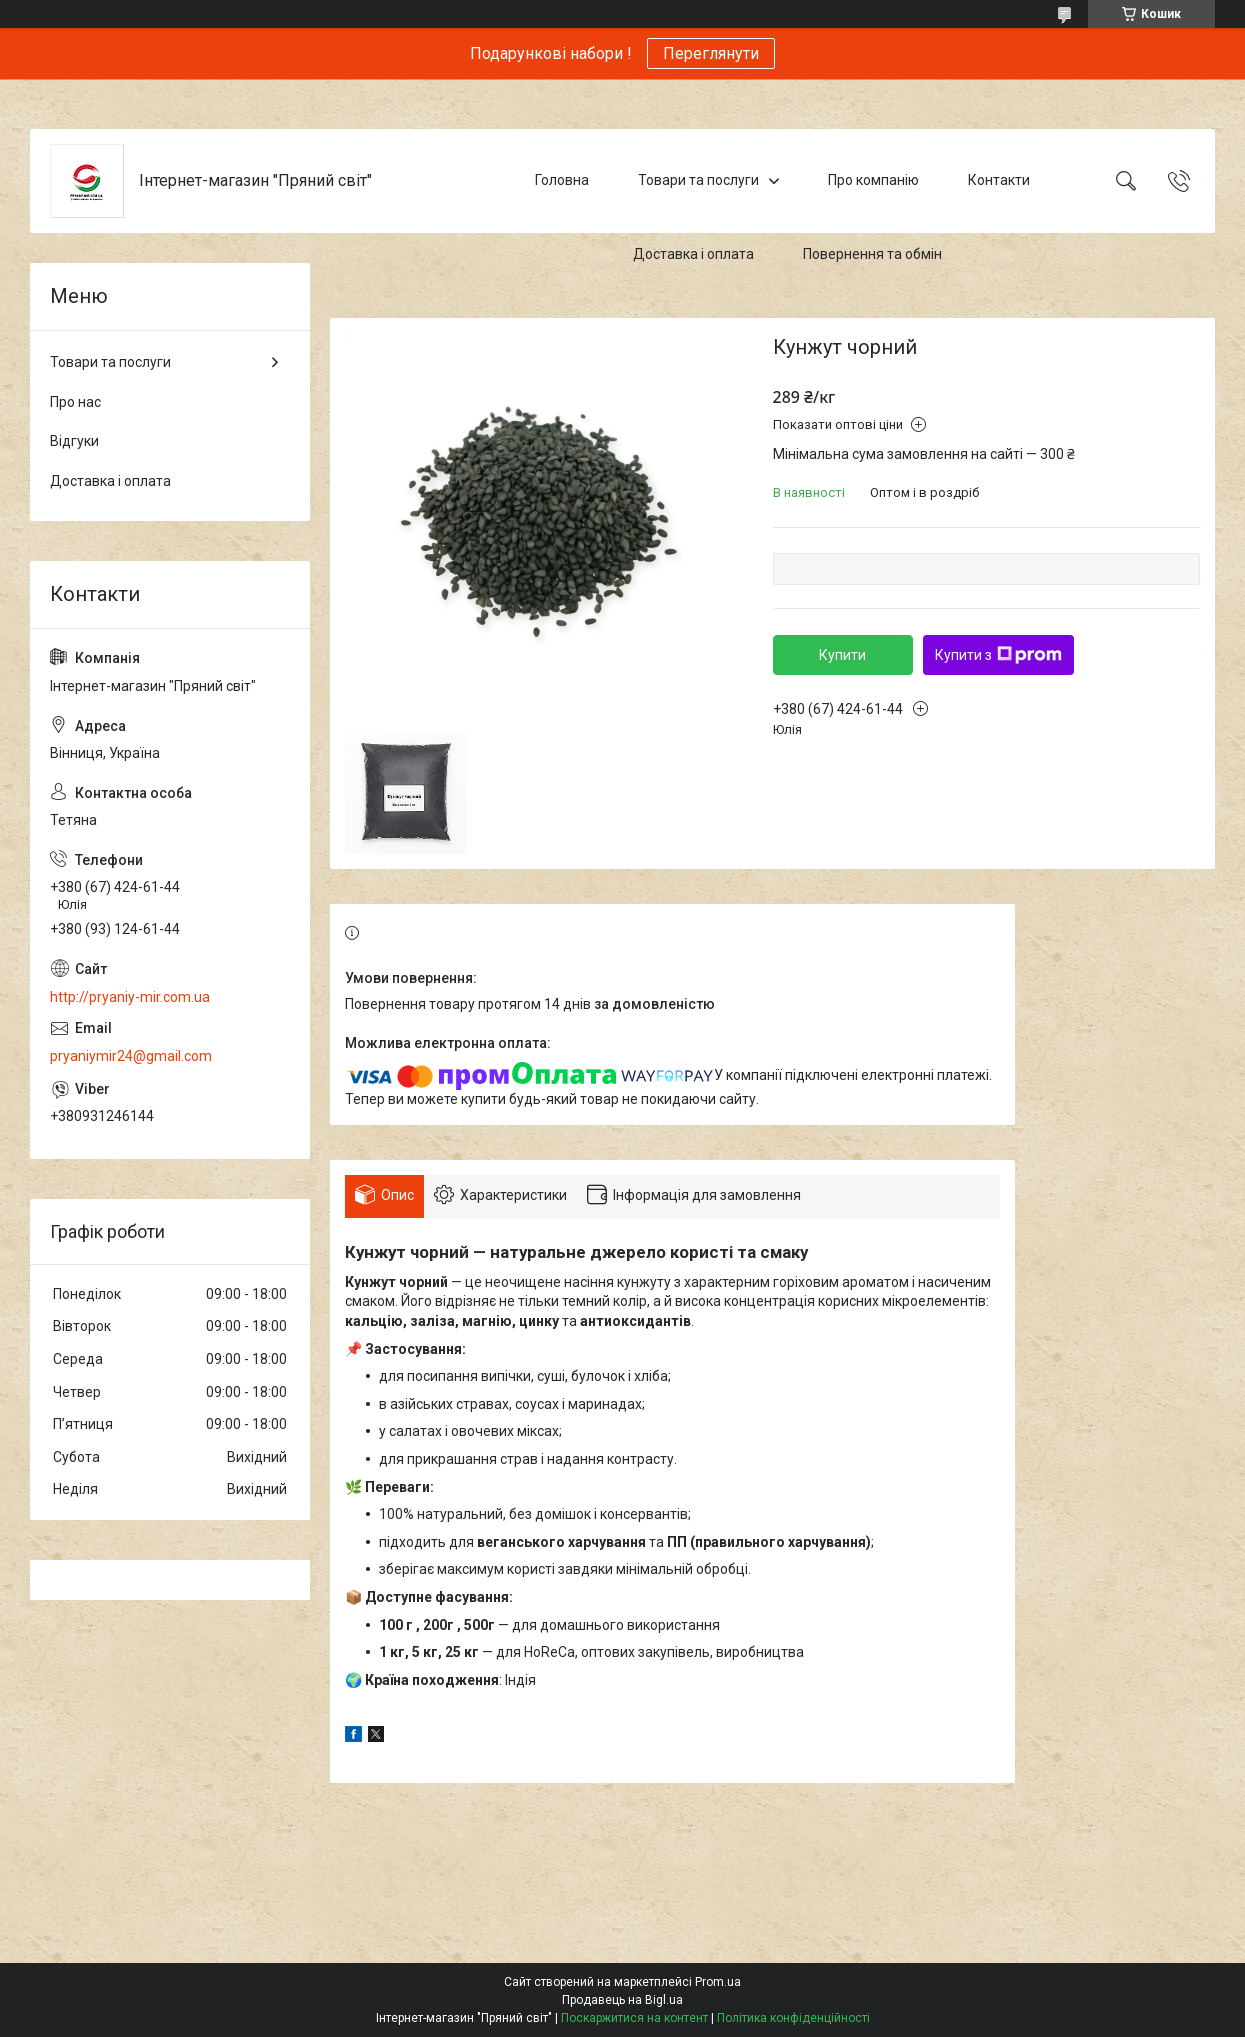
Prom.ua (718, 1982)
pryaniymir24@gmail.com (131, 1056)
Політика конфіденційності (793, 2018)
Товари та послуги (698, 180)
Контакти (999, 180)
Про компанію (873, 180)
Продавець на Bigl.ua (622, 2000)
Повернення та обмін (872, 254)
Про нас (75, 402)
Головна (562, 180)
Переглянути (711, 53)
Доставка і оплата (693, 254)
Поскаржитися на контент (634, 2018)
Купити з (998, 655)
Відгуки (74, 441)
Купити (842, 655)
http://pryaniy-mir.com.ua (130, 997)
